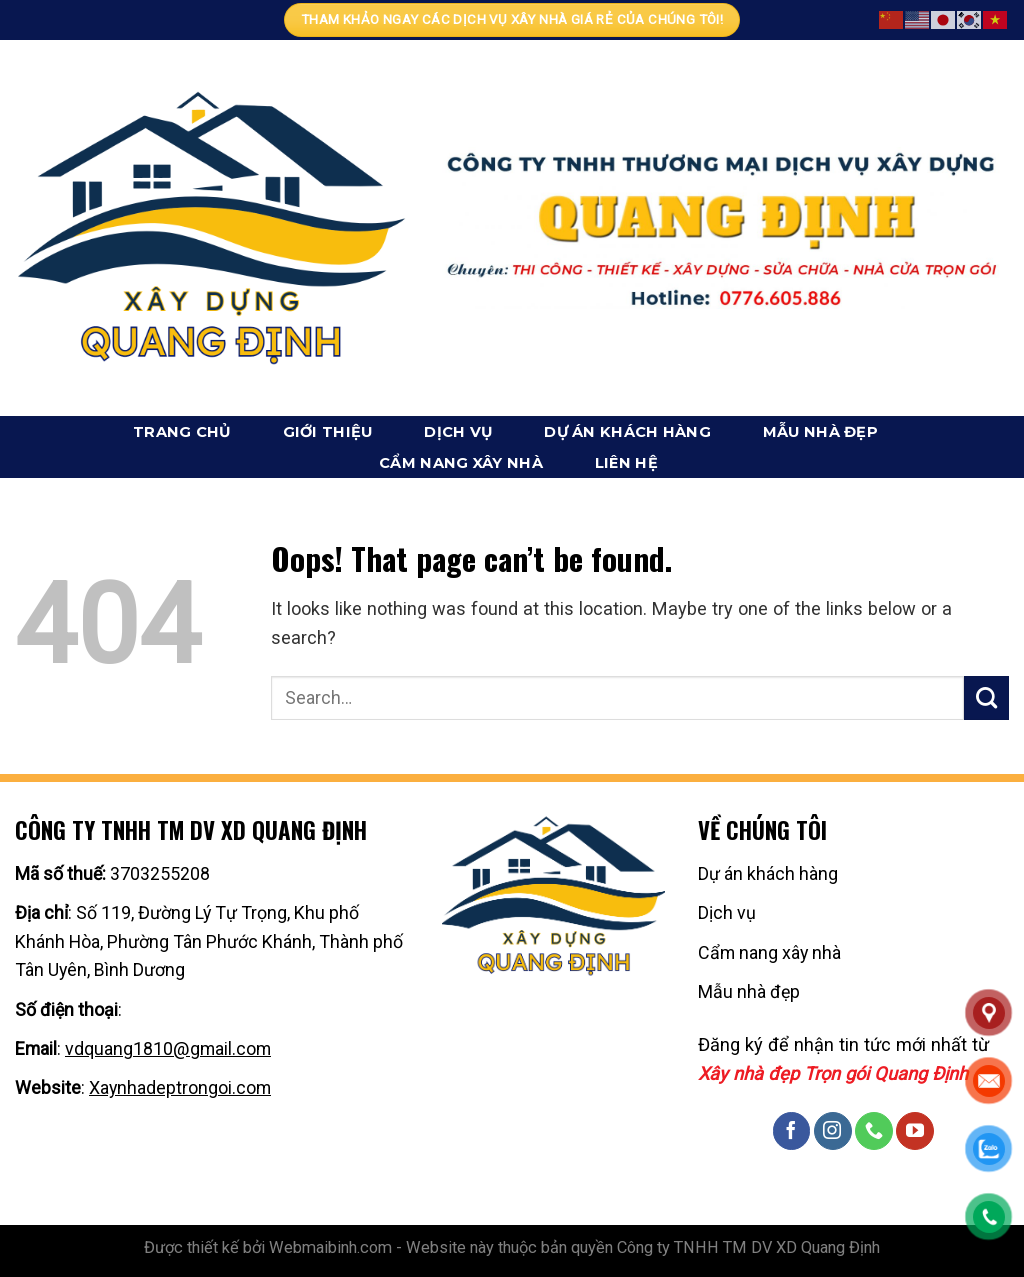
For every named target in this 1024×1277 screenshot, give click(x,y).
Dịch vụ (458, 432)
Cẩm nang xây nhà (461, 463)
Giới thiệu (328, 432)
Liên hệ (626, 463)
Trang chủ (182, 432)
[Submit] (986, 698)
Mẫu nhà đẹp (820, 432)
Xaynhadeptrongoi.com (180, 1087)
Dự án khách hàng (627, 432)
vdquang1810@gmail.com (168, 1048)
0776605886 (176, 1009)
